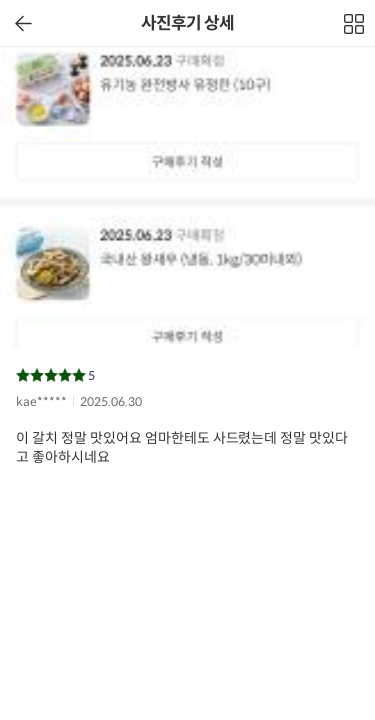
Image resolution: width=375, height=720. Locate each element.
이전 (23, 23)
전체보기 (355, 29)
